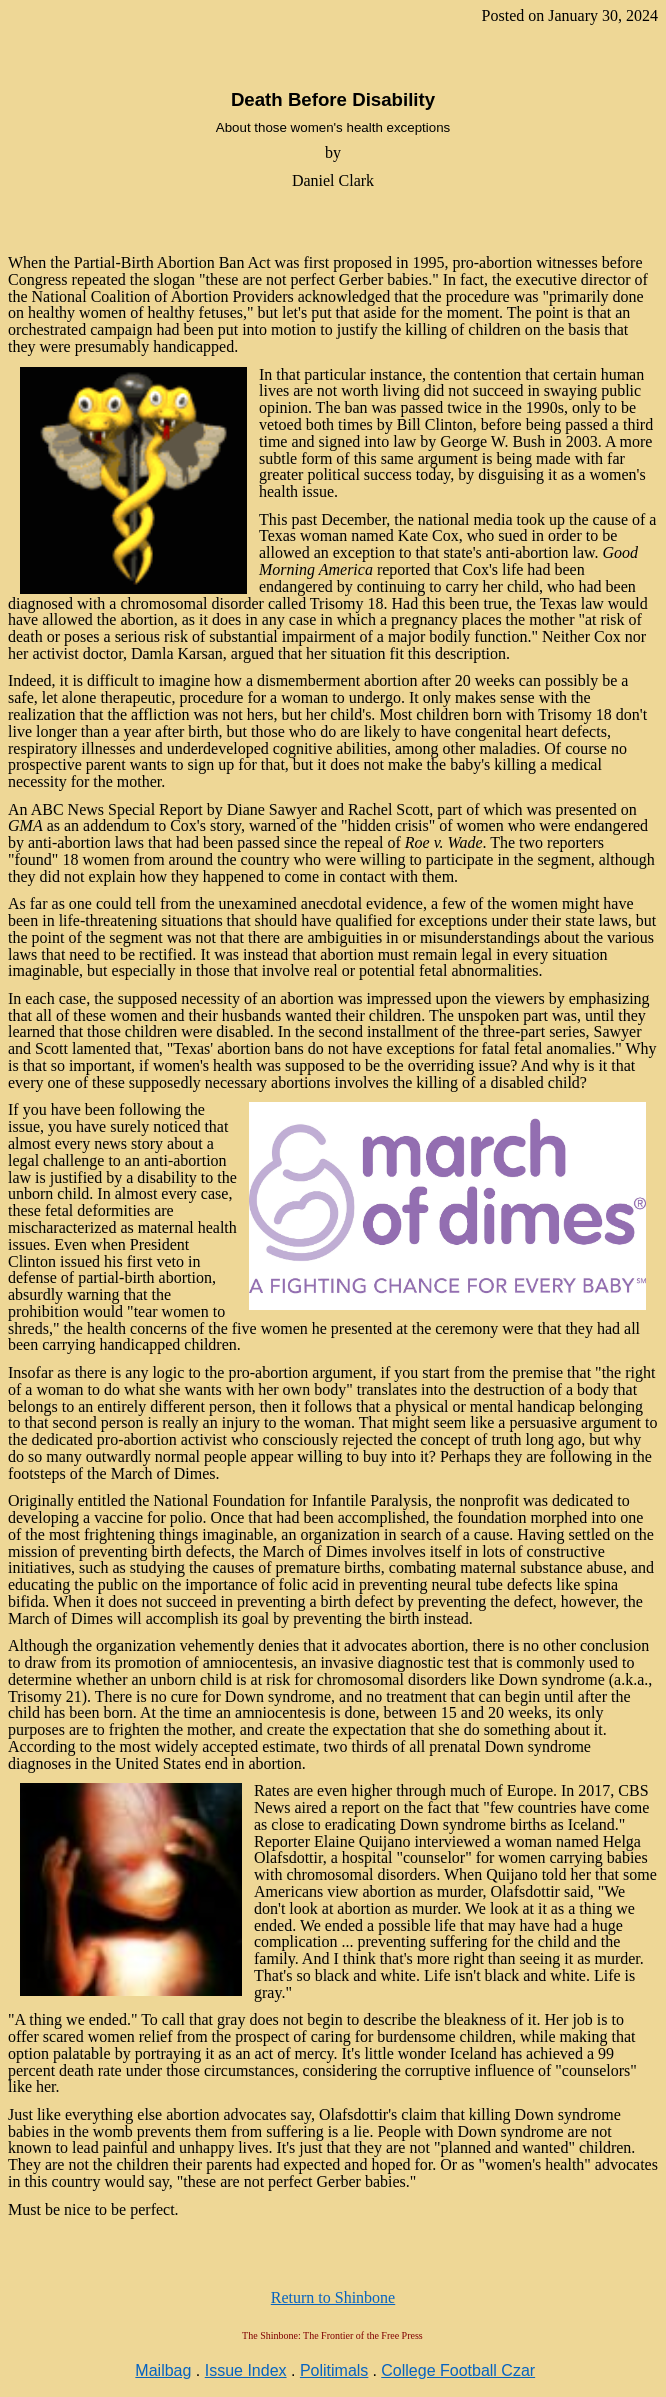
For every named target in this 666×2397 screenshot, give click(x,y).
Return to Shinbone (333, 2297)
